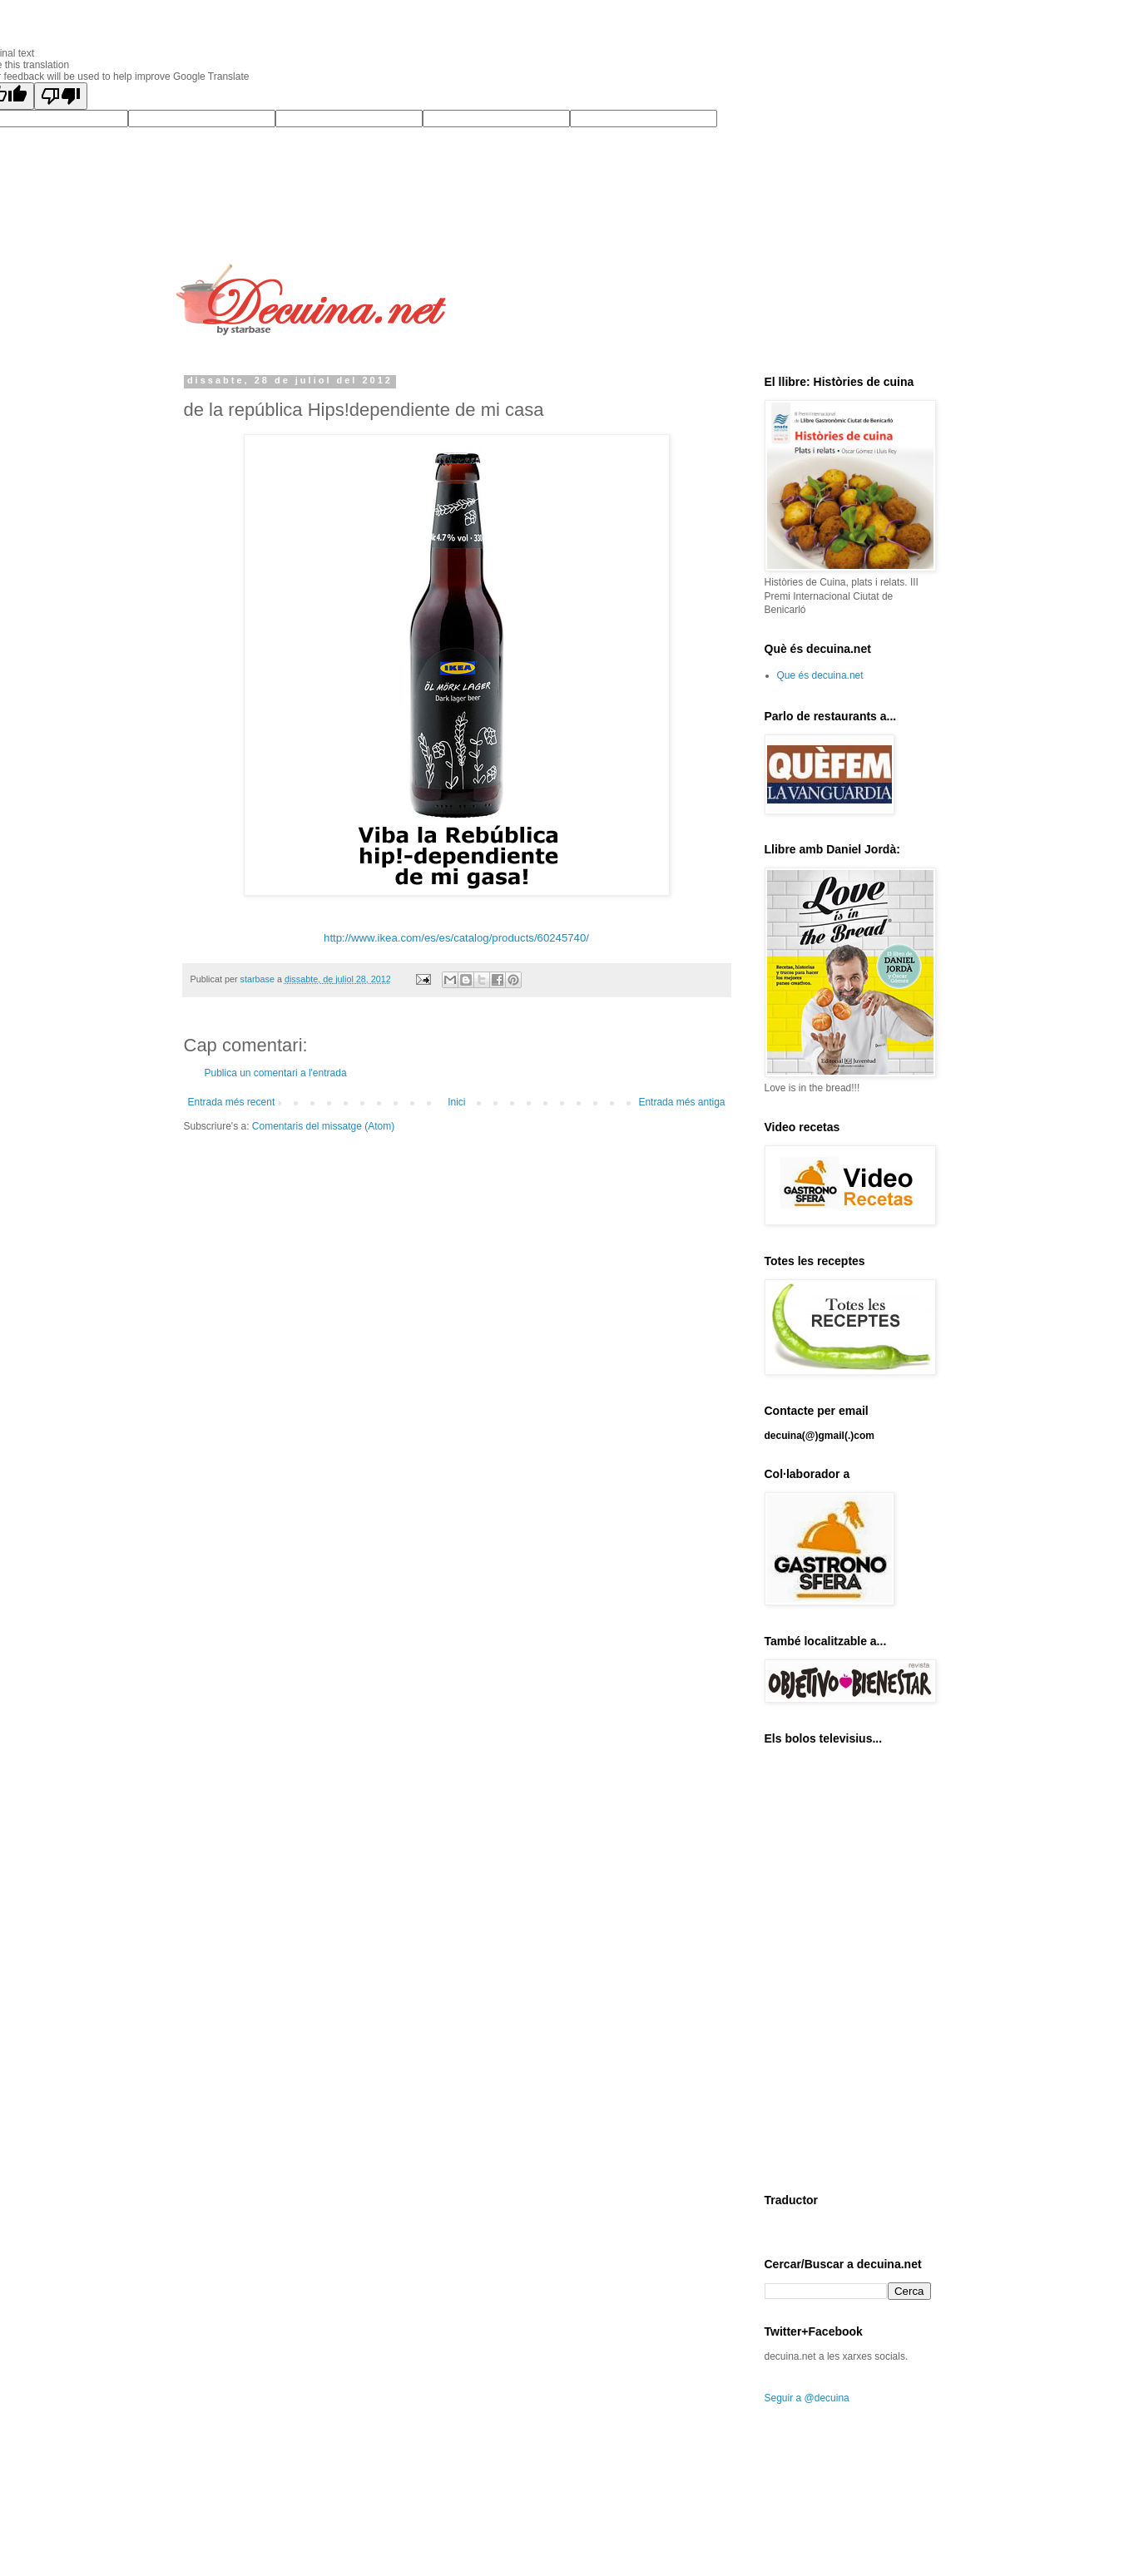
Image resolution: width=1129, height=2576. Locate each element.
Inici (456, 1102)
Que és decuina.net (820, 675)
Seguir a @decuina (807, 2398)
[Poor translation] (60, 96)
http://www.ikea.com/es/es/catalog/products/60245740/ (456, 938)
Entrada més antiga (681, 1102)
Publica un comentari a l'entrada (276, 1073)
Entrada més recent (231, 1102)
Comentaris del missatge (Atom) (323, 1126)
